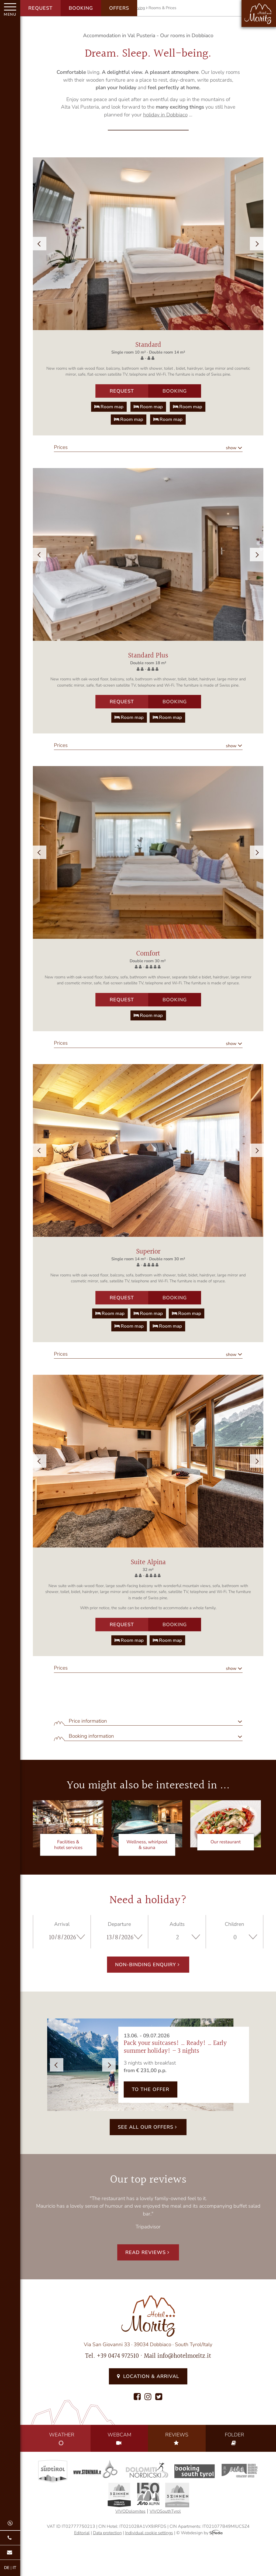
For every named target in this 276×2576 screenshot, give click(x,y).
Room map (108, 407)
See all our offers (148, 2127)
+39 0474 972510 (118, 2356)
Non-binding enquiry (148, 1964)
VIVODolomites (130, 2511)
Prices (61, 447)
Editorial (82, 2533)
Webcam (119, 2438)
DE (6, 2567)
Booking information (91, 1736)
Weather (61, 2438)
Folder (234, 2438)
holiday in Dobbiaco (165, 114)
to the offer (150, 2089)
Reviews (176, 2438)
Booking (81, 8)
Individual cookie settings (149, 2533)
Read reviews (148, 2252)
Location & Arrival (148, 2376)
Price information (88, 1721)
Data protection (107, 2533)
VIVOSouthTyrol (165, 2511)
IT (14, 2567)
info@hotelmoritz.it (184, 2356)
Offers (119, 8)
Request (40, 8)
